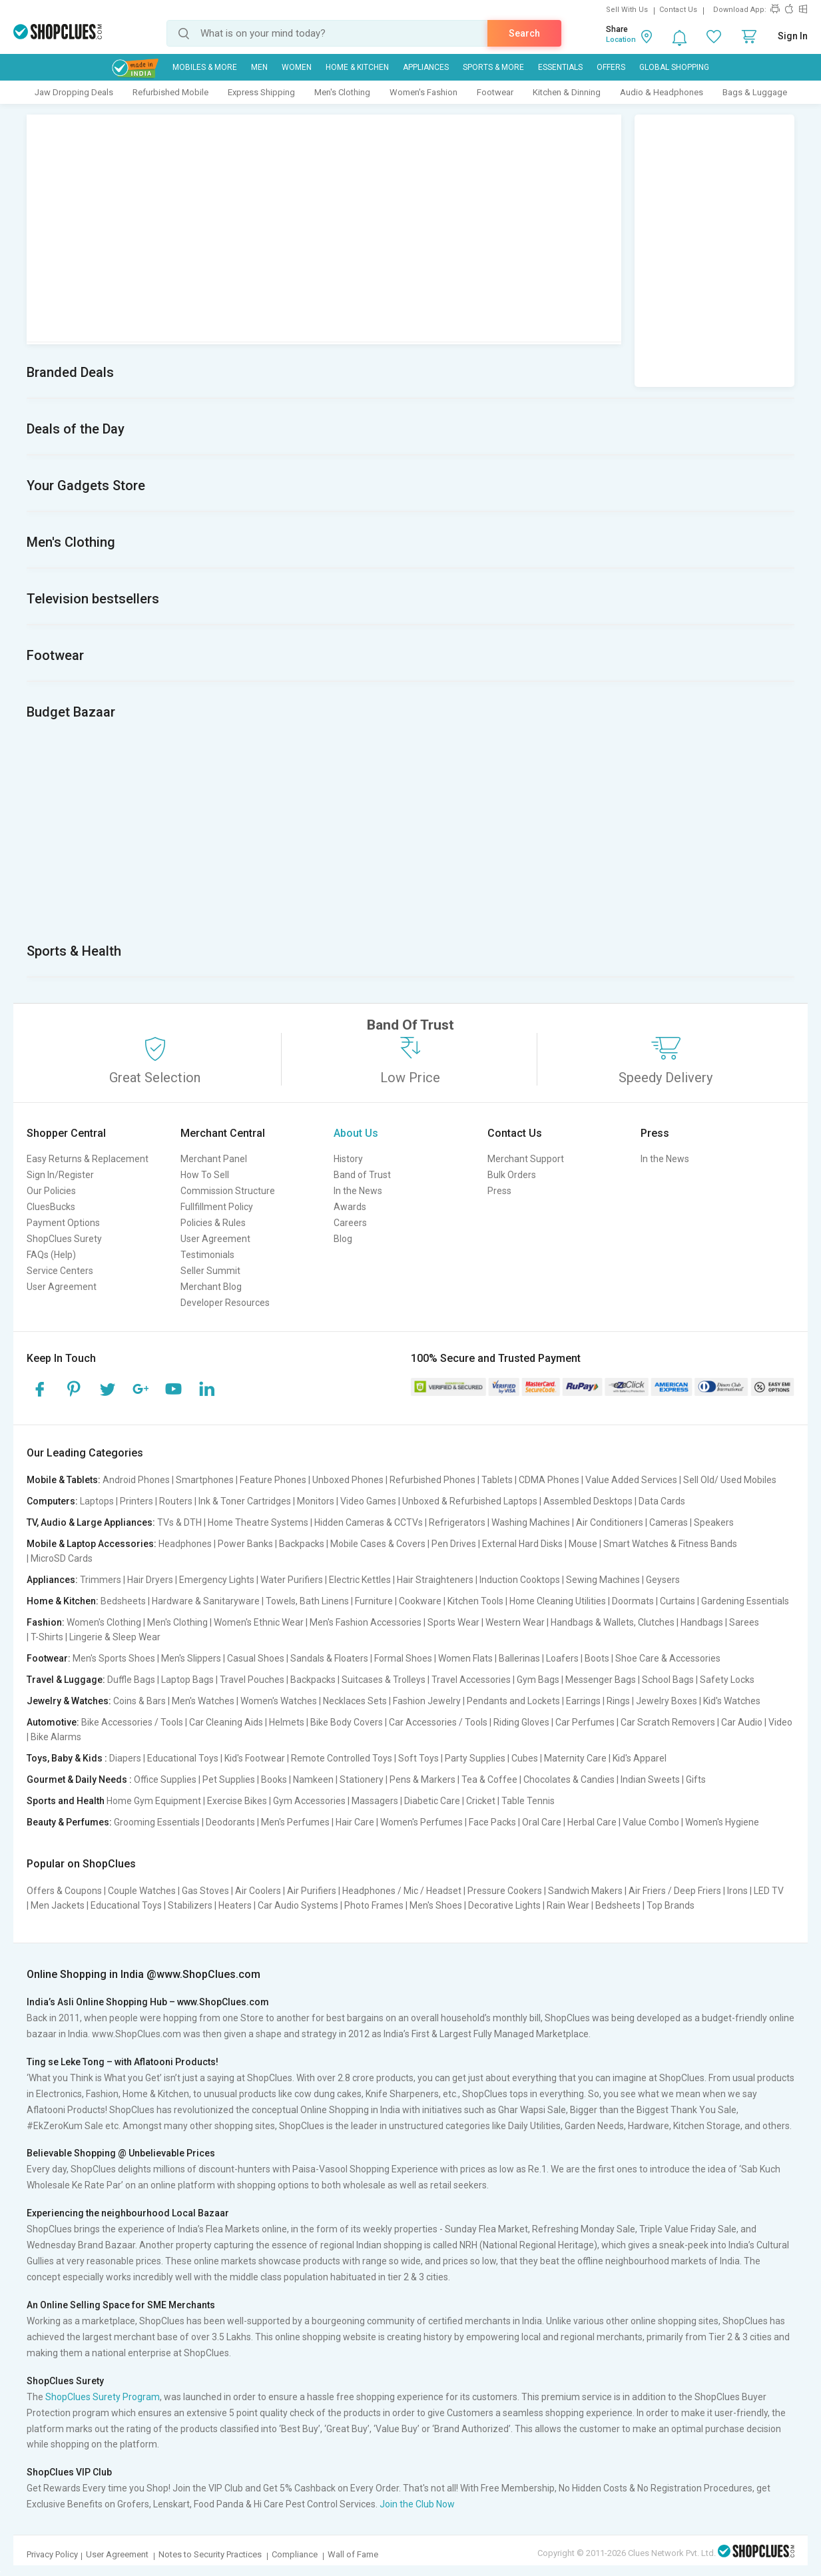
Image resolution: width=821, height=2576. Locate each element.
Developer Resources (225, 1302)
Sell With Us (627, 9)
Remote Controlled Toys (341, 1758)
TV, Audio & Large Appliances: (91, 1522)
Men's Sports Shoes (114, 1658)
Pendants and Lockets (513, 1701)
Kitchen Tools (475, 1601)
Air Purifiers (311, 1890)
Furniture (374, 1601)
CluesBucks (51, 1206)
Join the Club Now (417, 2504)
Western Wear (515, 1622)
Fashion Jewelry (427, 1701)
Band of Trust (362, 1174)
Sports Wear (453, 1622)
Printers (136, 1501)
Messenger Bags (600, 1679)
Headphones (185, 1543)
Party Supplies (475, 1758)
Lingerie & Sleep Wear (114, 1637)
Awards (350, 1206)
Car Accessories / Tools (438, 1722)
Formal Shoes (403, 1658)
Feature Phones (273, 1479)
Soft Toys (418, 1758)
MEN (259, 67)
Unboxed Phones (348, 1479)
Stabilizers (190, 1905)
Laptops (97, 1501)
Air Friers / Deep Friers (675, 1890)
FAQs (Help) (51, 1254)
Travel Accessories (471, 1679)
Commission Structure (227, 1190)
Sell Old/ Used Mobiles (729, 1479)
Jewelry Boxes (666, 1701)
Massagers (375, 1800)
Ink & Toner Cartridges (244, 1501)
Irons (737, 1890)
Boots (597, 1658)
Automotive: (53, 1722)
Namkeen (313, 1779)
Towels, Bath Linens (307, 1601)
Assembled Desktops (588, 1501)
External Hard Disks (522, 1543)
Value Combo (651, 1822)
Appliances (426, 67)
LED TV (769, 1890)
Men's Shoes (436, 1905)
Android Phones (136, 1479)
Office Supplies (165, 1779)
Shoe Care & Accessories (667, 1658)
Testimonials (207, 1254)
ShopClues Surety (64, 1238)
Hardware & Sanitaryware (206, 1601)
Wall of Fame (353, 2554)
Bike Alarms (56, 1737)
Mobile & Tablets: (64, 1479)
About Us (356, 1133)
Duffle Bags (131, 1679)
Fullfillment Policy (216, 1206)
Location (621, 39)
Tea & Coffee (489, 1779)
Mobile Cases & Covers (377, 1543)
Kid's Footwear (254, 1758)
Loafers (562, 1658)
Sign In (793, 36)
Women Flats (465, 1658)
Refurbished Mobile (170, 92)
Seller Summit (210, 1270)
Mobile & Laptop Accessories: (91, 1543)
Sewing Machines (603, 1579)
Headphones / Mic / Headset (401, 1890)
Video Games (368, 1501)
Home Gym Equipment (154, 1800)
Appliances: (52, 1579)
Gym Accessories (309, 1800)
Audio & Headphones (661, 92)
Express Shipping (261, 92)
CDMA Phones (549, 1479)
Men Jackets (58, 1905)
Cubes (524, 1758)
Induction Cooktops (519, 1579)
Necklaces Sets (355, 1701)
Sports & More (493, 67)
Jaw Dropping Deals (74, 92)
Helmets (286, 1722)
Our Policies (51, 1190)
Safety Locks (727, 1679)
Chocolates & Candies (569, 1779)
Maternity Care (575, 1758)
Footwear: (49, 1658)
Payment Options (63, 1222)
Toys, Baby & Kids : (67, 1758)
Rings (618, 1701)
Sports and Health (66, 1800)
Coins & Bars (139, 1701)
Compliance (295, 2554)
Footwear (495, 92)
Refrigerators (457, 1522)
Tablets (497, 1479)
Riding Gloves (521, 1722)
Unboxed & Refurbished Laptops (469, 1501)
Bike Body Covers (346, 1722)
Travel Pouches (252, 1679)
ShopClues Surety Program (102, 2397)
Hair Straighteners (435, 1579)
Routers (175, 1501)
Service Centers (60, 1270)
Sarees (744, 1622)
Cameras (668, 1522)
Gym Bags (538, 1679)
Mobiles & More (204, 67)
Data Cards (662, 1501)
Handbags (702, 1622)
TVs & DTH (179, 1522)
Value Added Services (631, 1479)
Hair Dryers (150, 1579)
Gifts (696, 1779)
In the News (358, 1190)
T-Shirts (47, 1637)
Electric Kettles (360, 1579)
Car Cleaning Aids (226, 1722)
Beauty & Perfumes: (69, 1822)
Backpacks (301, 1543)
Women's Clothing (104, 1622)
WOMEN (297, 67)
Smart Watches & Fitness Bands (670, 1543)
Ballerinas (519, 1658)
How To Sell (204, 1174)
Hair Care (355, 1822)
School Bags (668, 1679)
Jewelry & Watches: (69, 1701)
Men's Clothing (342, 92)
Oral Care (541, 1822)
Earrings (583, 1701)
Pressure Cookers (504, 1890)
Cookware (420, 1601)
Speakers (714, 1522)
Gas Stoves (205, 1890)
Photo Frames (374, 1905)
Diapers (125, 1758)
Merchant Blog (211, 1286)
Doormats (633, 1601)
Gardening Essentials (745, 1601)
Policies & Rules (213, 1222)
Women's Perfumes (421, 1822)
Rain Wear (568, 1905)
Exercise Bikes (237, 1800)
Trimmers (100, 1579)
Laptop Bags (187, 1679)
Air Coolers (258, 1890)
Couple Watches (142, 1890)
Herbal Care (592, 1822)
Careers (350, 1222)
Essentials (560, 67)
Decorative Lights (504, 1905)
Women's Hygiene (722, 1822)
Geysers (663, 1579)
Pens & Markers (422, 1779)
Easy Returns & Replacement (87, 1158)
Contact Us (678, 9)
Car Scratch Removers (668, 1722)
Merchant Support (525, 1158)
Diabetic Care (432, 1800)
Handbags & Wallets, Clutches (613, 1622)
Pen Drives (453, 1543)
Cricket (480, 1800)
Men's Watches (203, 1701)
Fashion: (46, 1622)
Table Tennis (528, 1800)
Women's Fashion (423, 92)
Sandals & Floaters (329, 1658)
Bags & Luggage (754, 92)
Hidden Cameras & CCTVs (368, 1522)
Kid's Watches (731, 1701)
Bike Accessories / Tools (132, 1722)
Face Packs (492, 1822)
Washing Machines (530, 1522)
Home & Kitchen (357, 67)
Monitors (315, 1501)
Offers (611, 67)
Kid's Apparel (640, 1758)
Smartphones (205, 1479)
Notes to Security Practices (210, 2554)
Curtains (677, 1601)
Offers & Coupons (64, 1890)
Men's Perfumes (295, 1822)
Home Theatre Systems (258, 1522)
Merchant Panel (213, 1158)
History (348, 1158)
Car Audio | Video (756, 1722)
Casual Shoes (255, 1658)
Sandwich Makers (585, 1890)
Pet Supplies (228, 1779)
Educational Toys (182, 1758)
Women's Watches (278, 1701)
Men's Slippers (191, 1658)
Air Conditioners (609, 1522)
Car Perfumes (585, 1722)
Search (524, 33)
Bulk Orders (511, 1174)
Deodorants (230, 1822)
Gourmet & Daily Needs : (79, 1779)
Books (274, 1779)
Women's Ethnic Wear (259, 1622)
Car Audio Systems (298, 1905)
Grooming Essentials (157, 1822)
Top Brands (670, 1905)
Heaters (235, 1905)
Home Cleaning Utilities (557, 1601)
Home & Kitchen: (63, 1601)
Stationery (362, 1779)
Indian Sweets (650, 1779)
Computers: (52, 1501)
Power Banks (245, 1543)
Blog (343, 1238)
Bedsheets (123, 1601)
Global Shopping (674, 67)
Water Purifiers (291, 1579)
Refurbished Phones (432, 1479)
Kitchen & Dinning (567, 92)
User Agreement (62, 1286)
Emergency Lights (216, 1579)
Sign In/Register (60, 1174)
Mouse (583, 1543)
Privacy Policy (52, 2554)
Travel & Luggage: (66, 1679)
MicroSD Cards (62, 1558)
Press (499, 1190)
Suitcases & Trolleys (383, 1679)
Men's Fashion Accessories (365, 1622)
